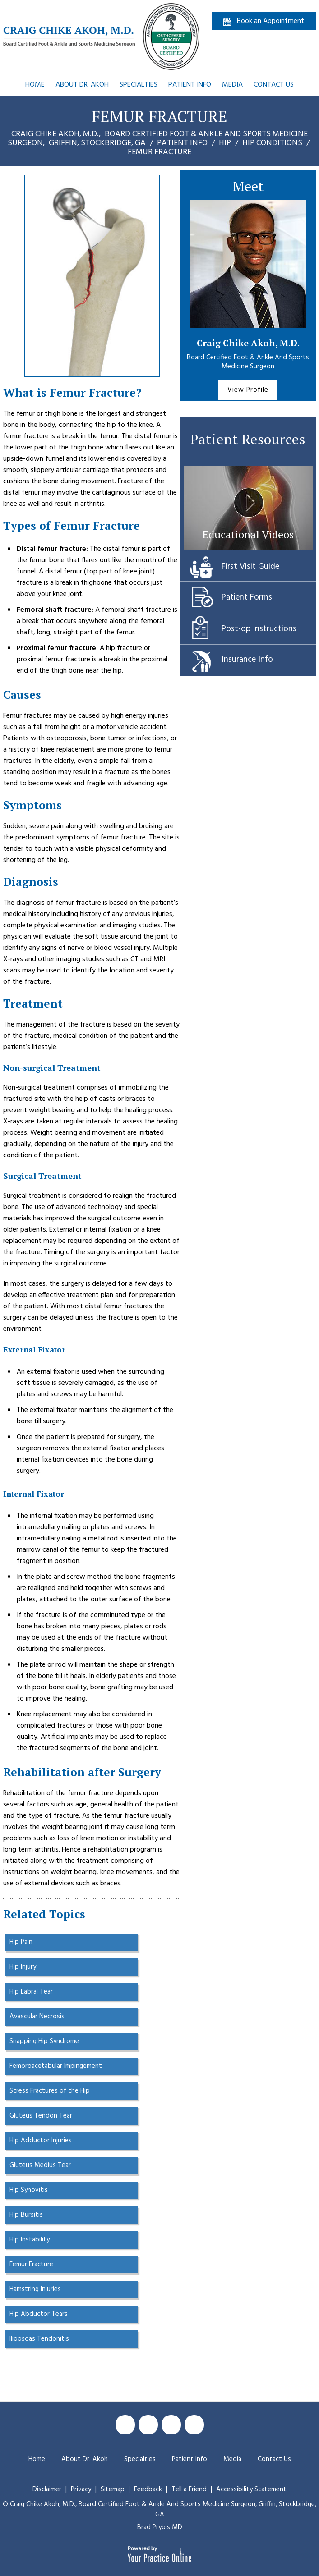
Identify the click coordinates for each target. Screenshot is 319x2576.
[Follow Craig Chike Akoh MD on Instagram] (194, 2424)
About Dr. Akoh (82, 85)
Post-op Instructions (259, 629)
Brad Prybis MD (159, 2527)
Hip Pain (20, 1942)
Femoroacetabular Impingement (55, 2066)
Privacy (82, 2489)
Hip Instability (29, 2239)
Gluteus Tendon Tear (40, 2115)
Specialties (138, 85)
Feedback (148, 2489)
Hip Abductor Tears (38, 2314)
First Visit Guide (250, 566)
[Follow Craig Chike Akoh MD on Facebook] (125, 2424)
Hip (225, 143)
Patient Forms (247, 597)
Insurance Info (247, 659)
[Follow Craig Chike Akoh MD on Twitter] (148, 2424)
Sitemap (113, 2489)
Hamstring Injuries (35, 2289)
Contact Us (274, 85)
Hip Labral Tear (31, 1991)
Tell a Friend (189, 2489)
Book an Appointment (270, 21)
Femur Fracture (31, 2264)
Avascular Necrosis (37, 2016)
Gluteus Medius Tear (40, 2165)
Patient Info (189, 85)
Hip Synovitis (28, 2190)
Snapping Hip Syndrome (44, 2041)
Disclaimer (46, 2489)
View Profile (247, 390)
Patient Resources (247, 439)
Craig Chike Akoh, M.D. (248, 342)
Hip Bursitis (26, 2214)
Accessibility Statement (251, 2489)
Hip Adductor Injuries (40, 2140)
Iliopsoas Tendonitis (39, 2338)
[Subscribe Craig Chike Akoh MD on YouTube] (171, 2424)
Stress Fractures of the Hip (49, 2091)
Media (232, 85)
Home (35, 85)
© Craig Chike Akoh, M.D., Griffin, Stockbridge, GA (159, 2509)
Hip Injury (22, 1967)
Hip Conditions (272, 143)
